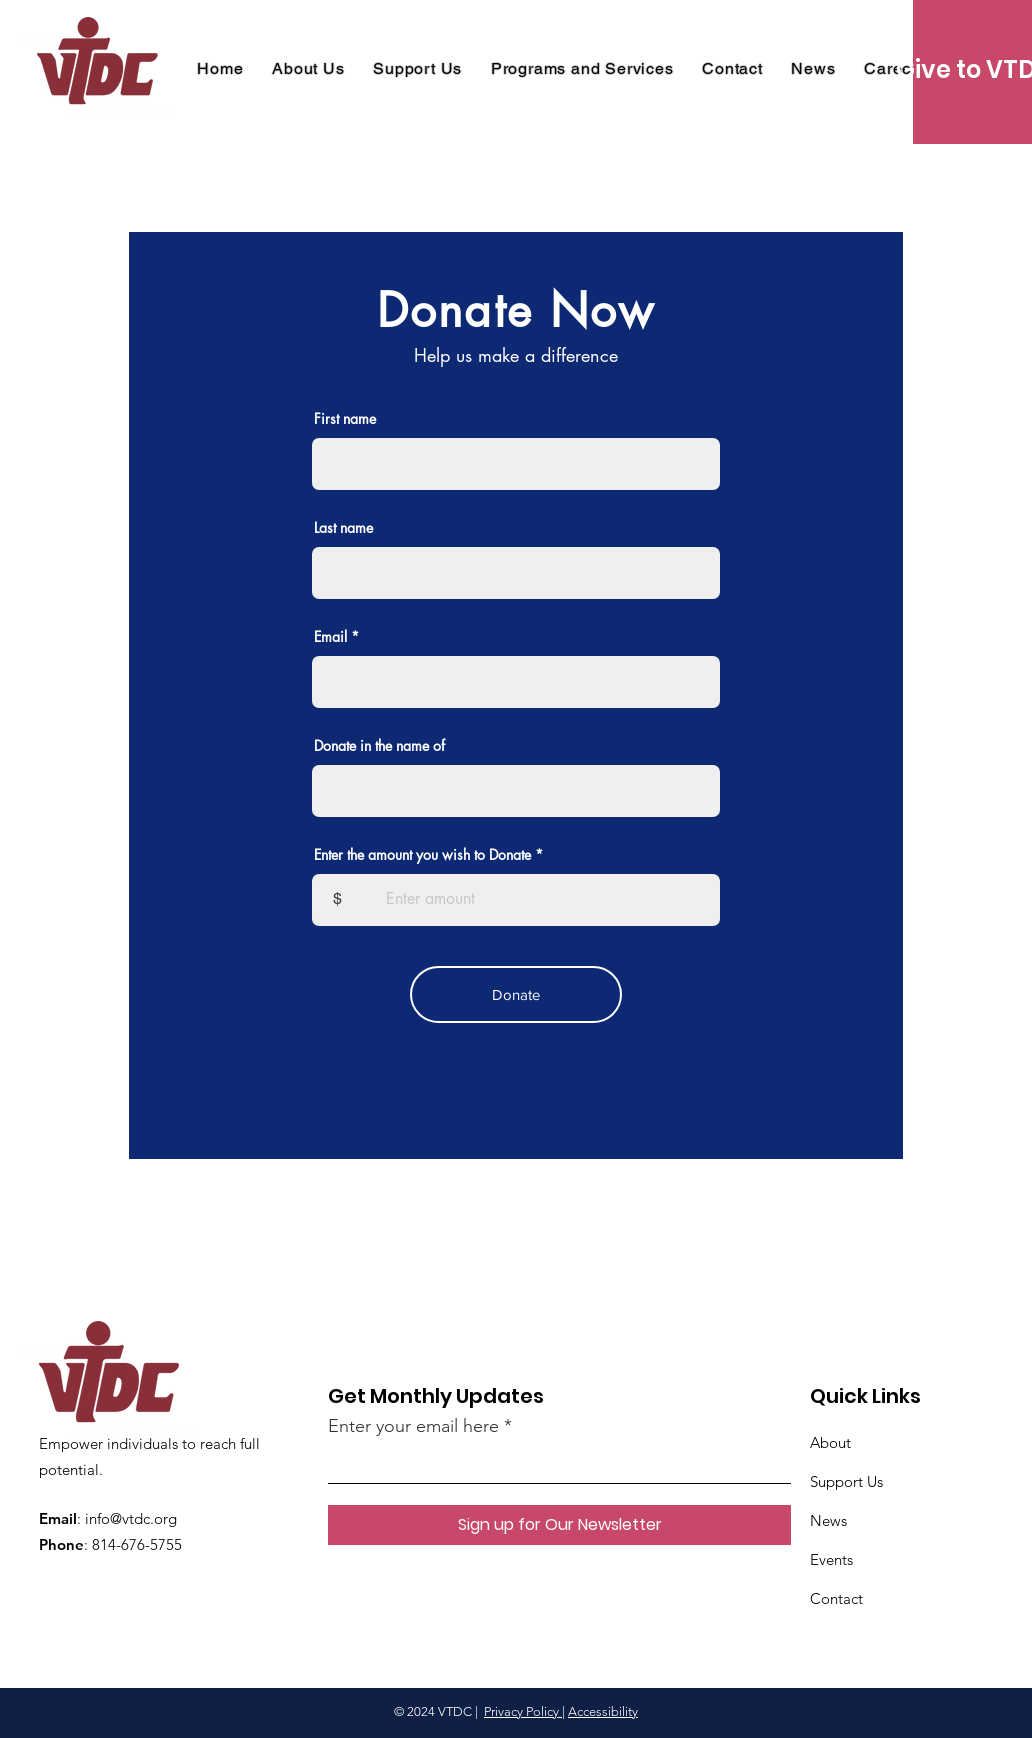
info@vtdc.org (131, 1518)
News (828, 1520)
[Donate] (516, 994)
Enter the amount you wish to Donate (422, 855)
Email (330, 637)
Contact (836, 1598)
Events (831, 1559)
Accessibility (603, 1711)
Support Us (846, 1481)
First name (345, 419)
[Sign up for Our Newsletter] (559, 1525)
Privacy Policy (523, 1711)
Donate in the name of (379, 746)
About (830, 1442)
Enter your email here (413, 1426)
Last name (343, 528)
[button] (581, 68)
